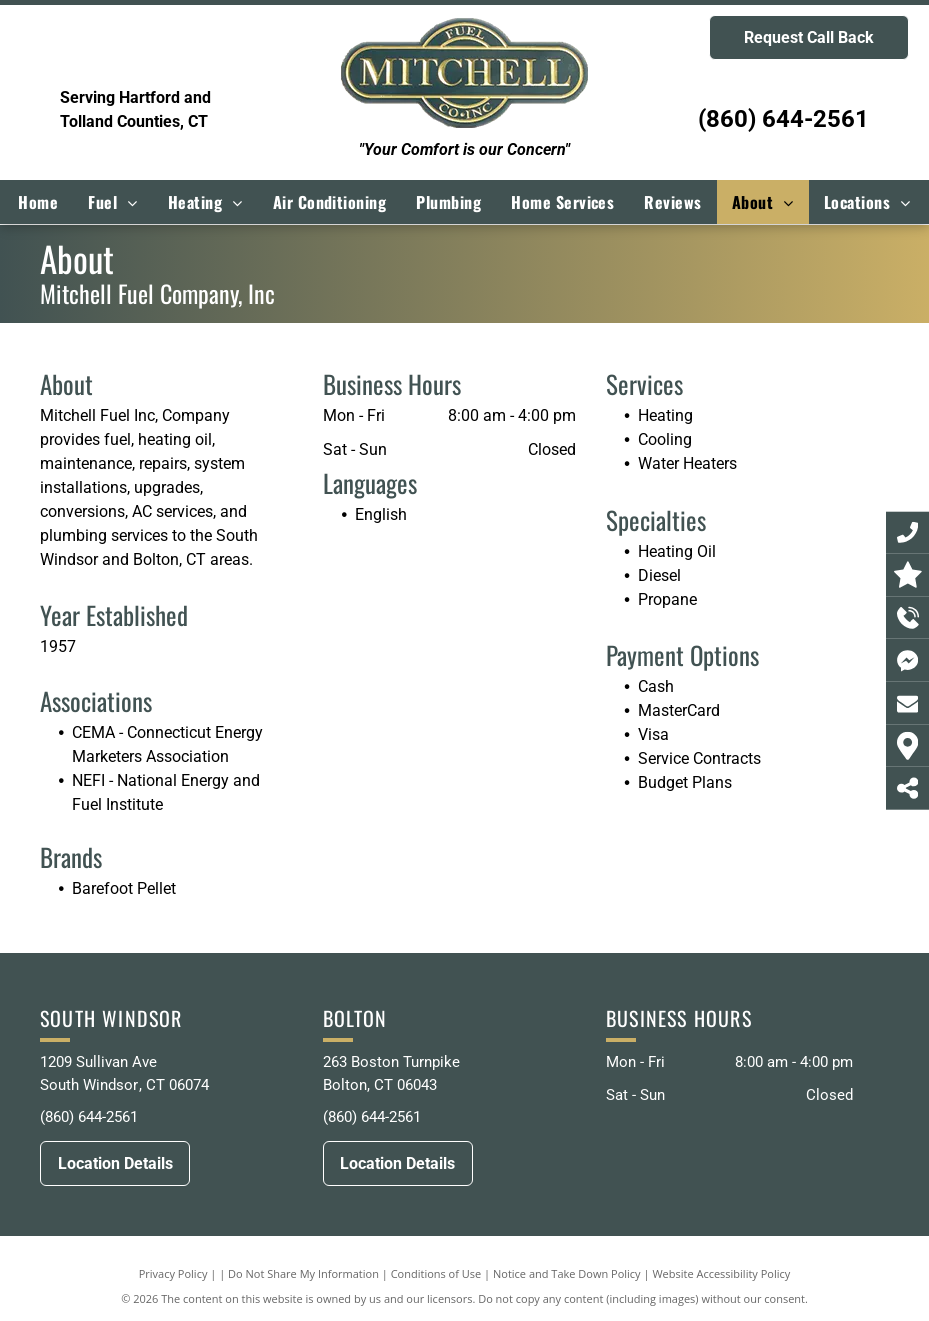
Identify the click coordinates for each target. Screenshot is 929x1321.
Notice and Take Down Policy (567, 1273)
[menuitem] (38, 202)
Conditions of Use (436, 1273)
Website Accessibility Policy (721, 1273)
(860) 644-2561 (783, 119)
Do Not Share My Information (303, 1273)
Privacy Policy (173, 1273)
